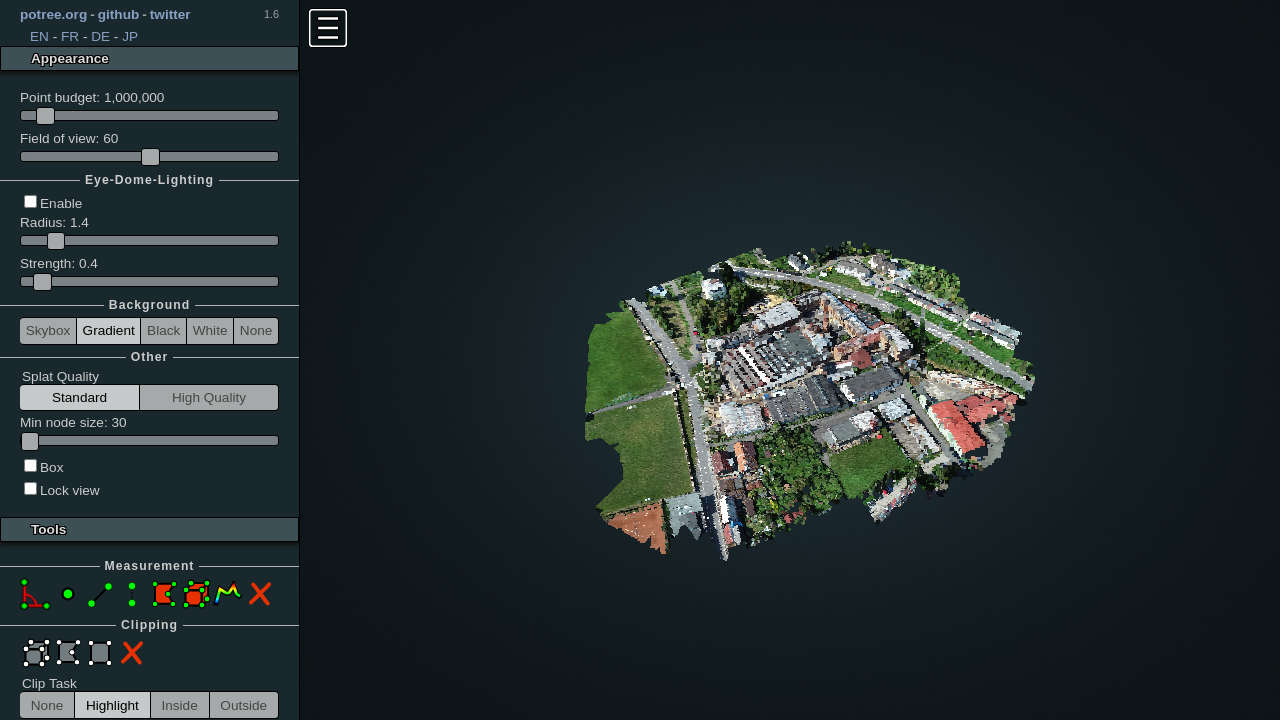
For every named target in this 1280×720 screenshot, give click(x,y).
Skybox (48, 330)
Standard (79, 397)
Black (163, 330)
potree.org (53, 14)
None (256, 330)
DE (100, 36)
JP (130, 36)
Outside (243, 705)
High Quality (209, 397)
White (210, 330)
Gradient (109, 330)
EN (39, 36)
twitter (170, 14)
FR (70, 36)
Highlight (112, 705)
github (119, 14)
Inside (179, 705)
